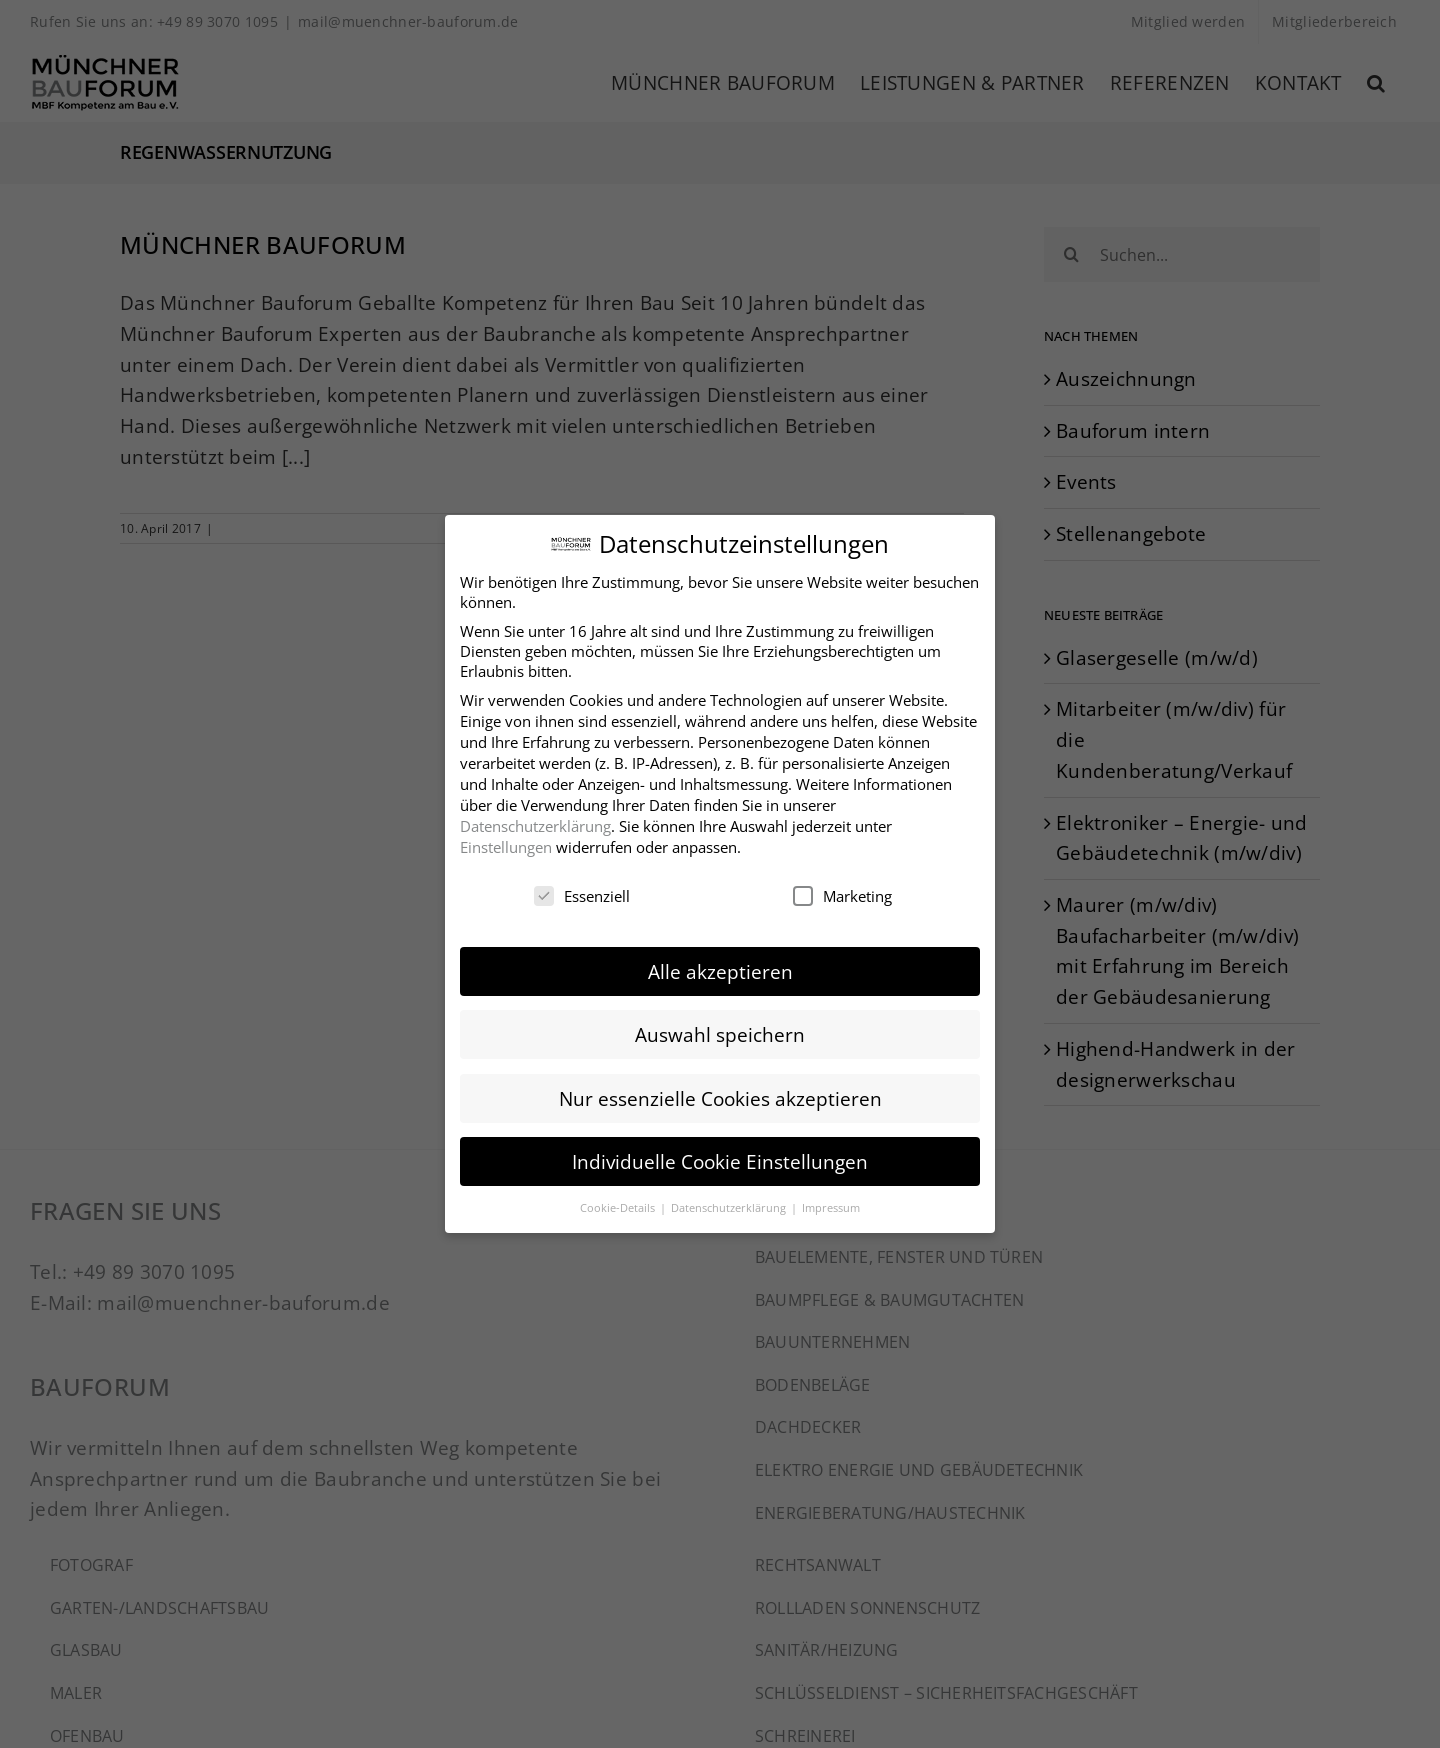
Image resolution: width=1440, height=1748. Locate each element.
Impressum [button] (831, 1201)
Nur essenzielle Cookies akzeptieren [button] (720, 1092)
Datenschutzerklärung (535, 820)
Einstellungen (506, 841)
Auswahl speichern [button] (720, 1029)
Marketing (842, 890)
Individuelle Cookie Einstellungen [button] (720, 1155)
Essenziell (582, 890)
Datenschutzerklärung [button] (730, 1201)
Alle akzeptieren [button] (720, 966)
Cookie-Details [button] (619, 1201)
